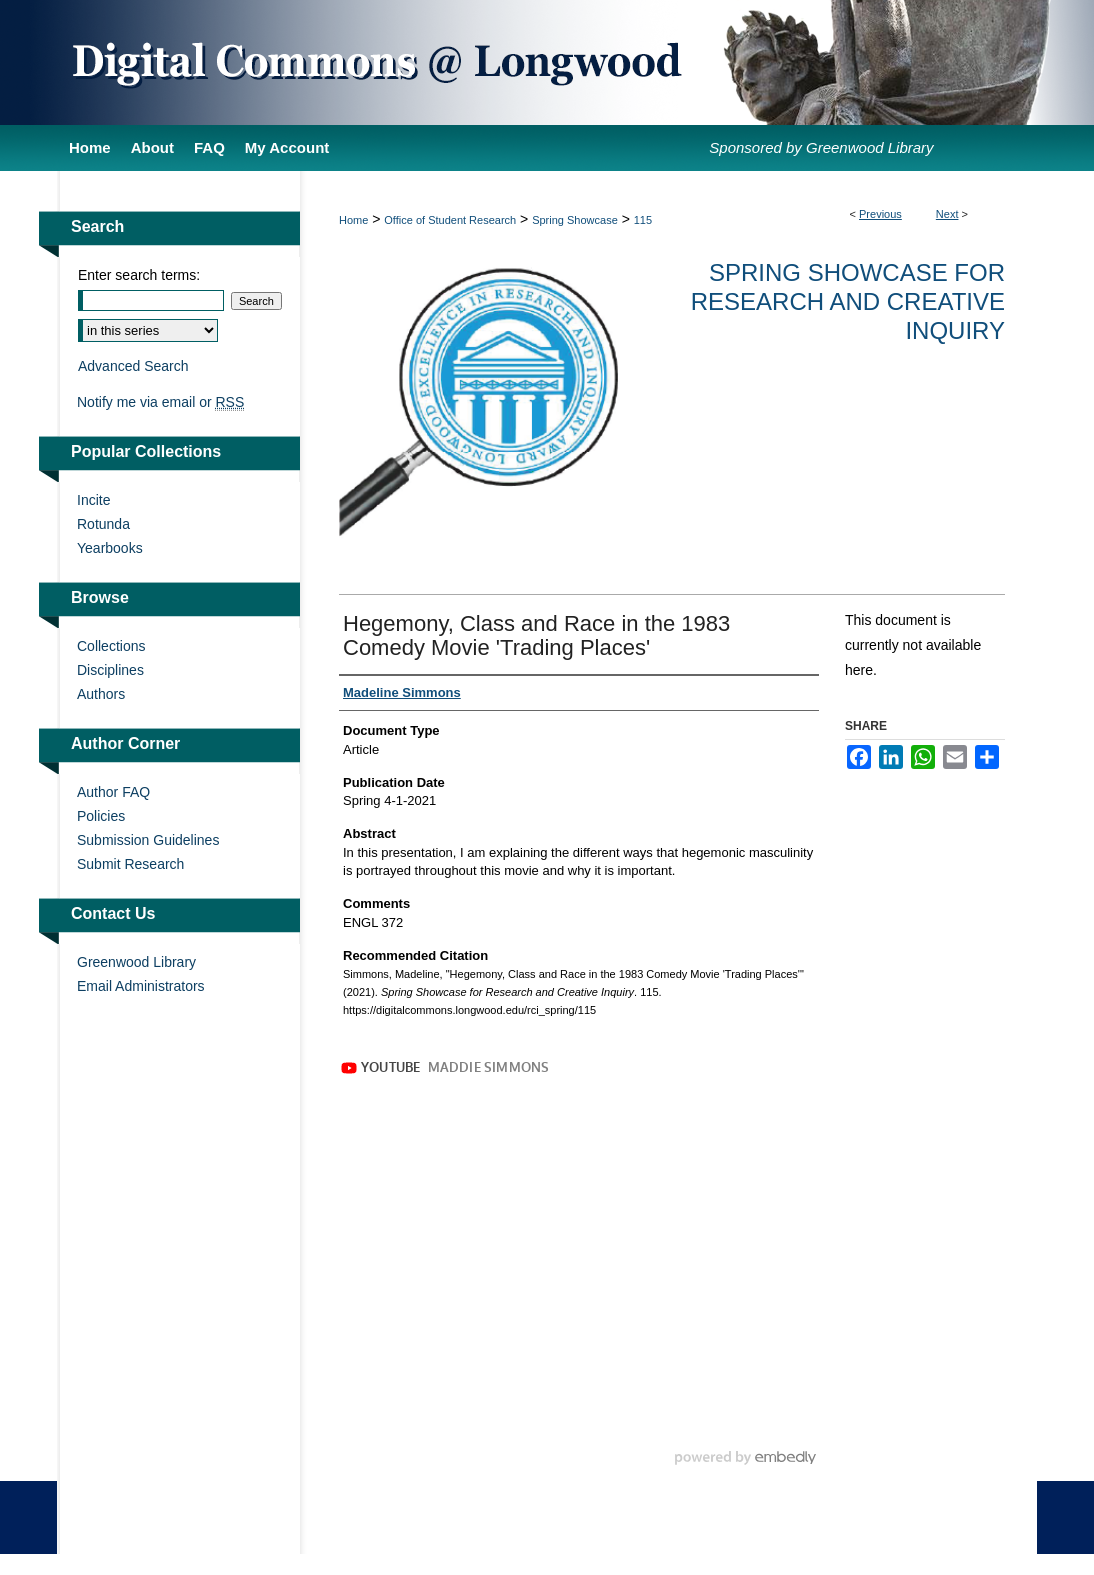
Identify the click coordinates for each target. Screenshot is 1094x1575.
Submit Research (130, 864)
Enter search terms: (139, 275)
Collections (111, 646)
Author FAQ (113, 792)
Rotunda (103, 524)
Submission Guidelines (148, 840)
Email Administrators (141, 986)
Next (947, 214)
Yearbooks (110, 548)
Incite (93, 500)
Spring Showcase (575, 220)
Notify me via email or (160, 402)
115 (643, 220)
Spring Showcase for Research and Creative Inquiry (848, 301)
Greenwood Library (136, 962)
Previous (880, 214)
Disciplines (110, 670)
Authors (101, 694)
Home (353, 220)
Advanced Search (133, 366)
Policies (101, 816)
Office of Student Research (450, 220)
